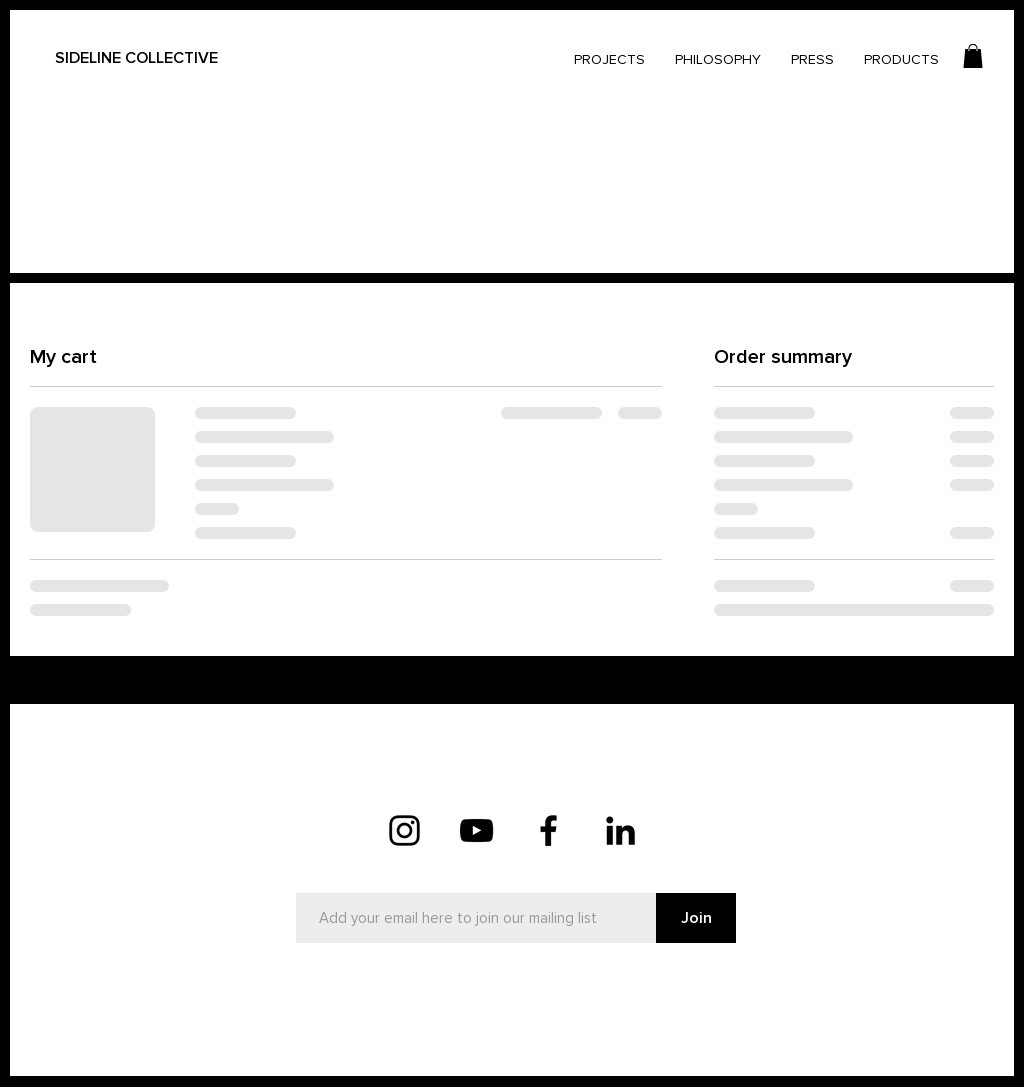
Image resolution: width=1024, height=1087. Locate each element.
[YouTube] (476, 830)
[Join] (696, 918)
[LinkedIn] (620, 830)
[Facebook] (548, 830)
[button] (973, 56)
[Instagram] (404, 830)
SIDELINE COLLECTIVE (136, 58)
